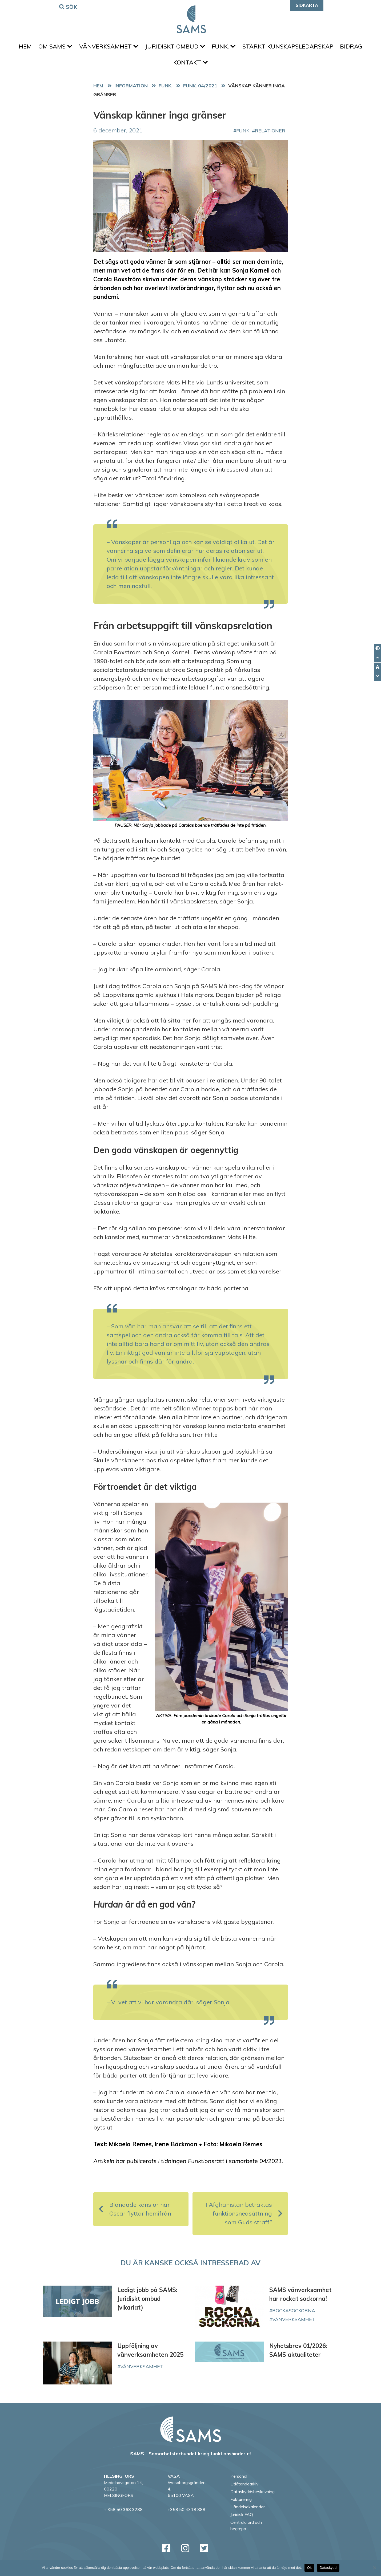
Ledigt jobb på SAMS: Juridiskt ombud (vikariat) (147, 2305)
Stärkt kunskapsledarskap (309, 48)
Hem (32, 48)
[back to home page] (190, 2436)
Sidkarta (307, 5)
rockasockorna (293, 2318)
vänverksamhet (293, 2326)
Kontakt (206, 67)
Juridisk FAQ (241, 2521)
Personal (238, 2483)
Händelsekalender (247, 2514)
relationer (270, 138)
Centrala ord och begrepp (246, 2532)
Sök (69, 6)
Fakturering (241, 2506)
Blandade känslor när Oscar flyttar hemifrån (135, 2216)
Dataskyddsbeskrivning (252, 2498)
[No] (374, 2567)
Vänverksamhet (121, 48)
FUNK (242, 138)
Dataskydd (328, 2568)
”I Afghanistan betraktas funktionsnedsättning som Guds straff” (243, 2220)
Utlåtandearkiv (244, 2491)
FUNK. (242, 48)
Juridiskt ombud (191, 48)
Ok (309, 2568)
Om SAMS (66, 48)
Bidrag (168, 67)
